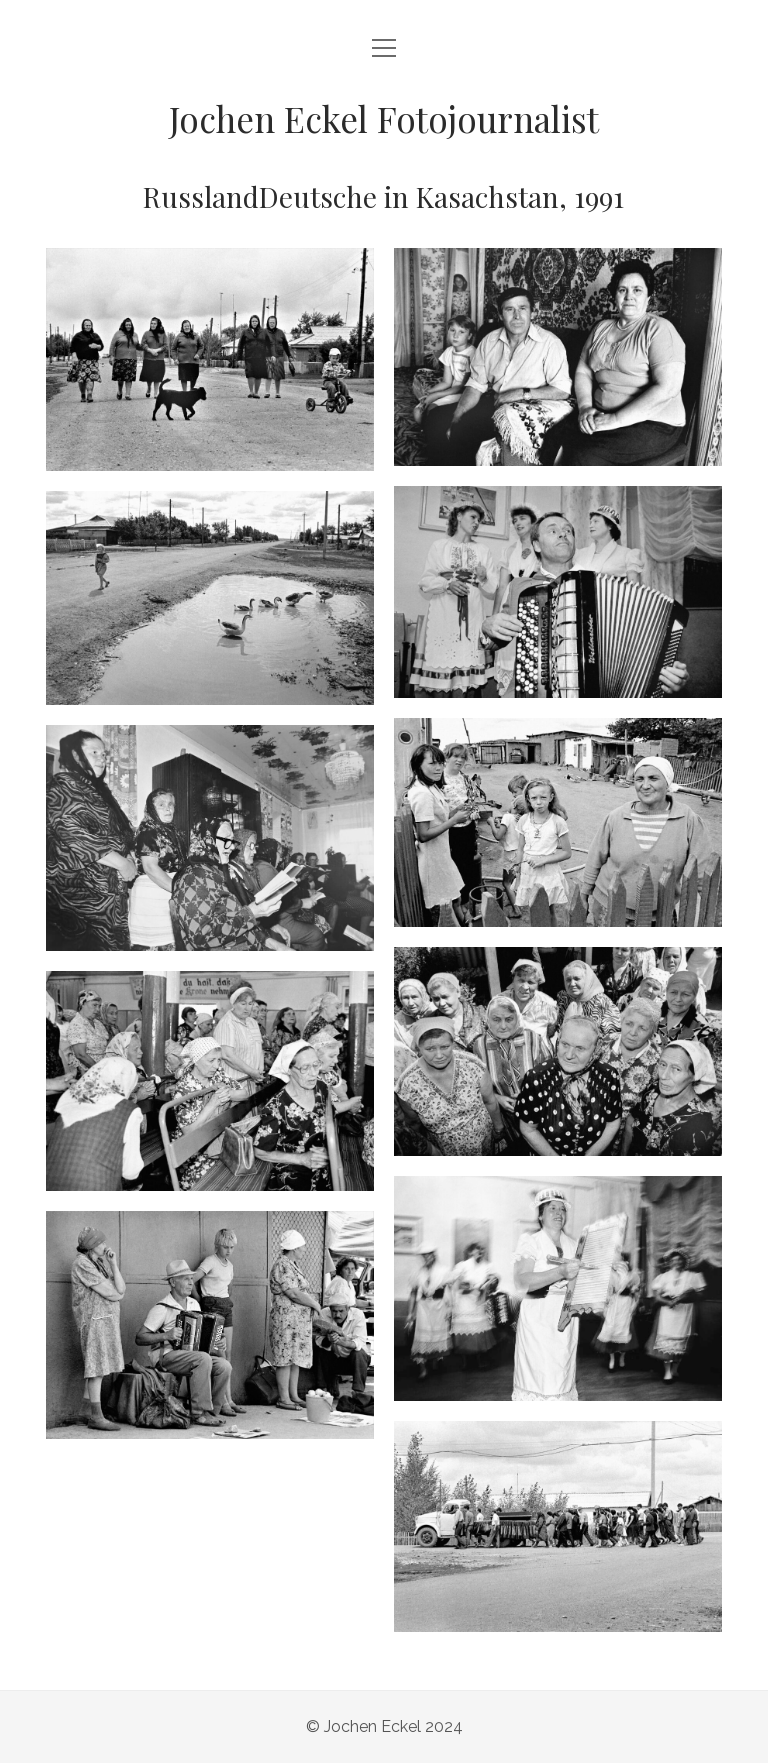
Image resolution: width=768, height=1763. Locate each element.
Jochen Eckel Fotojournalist (384, 118)
